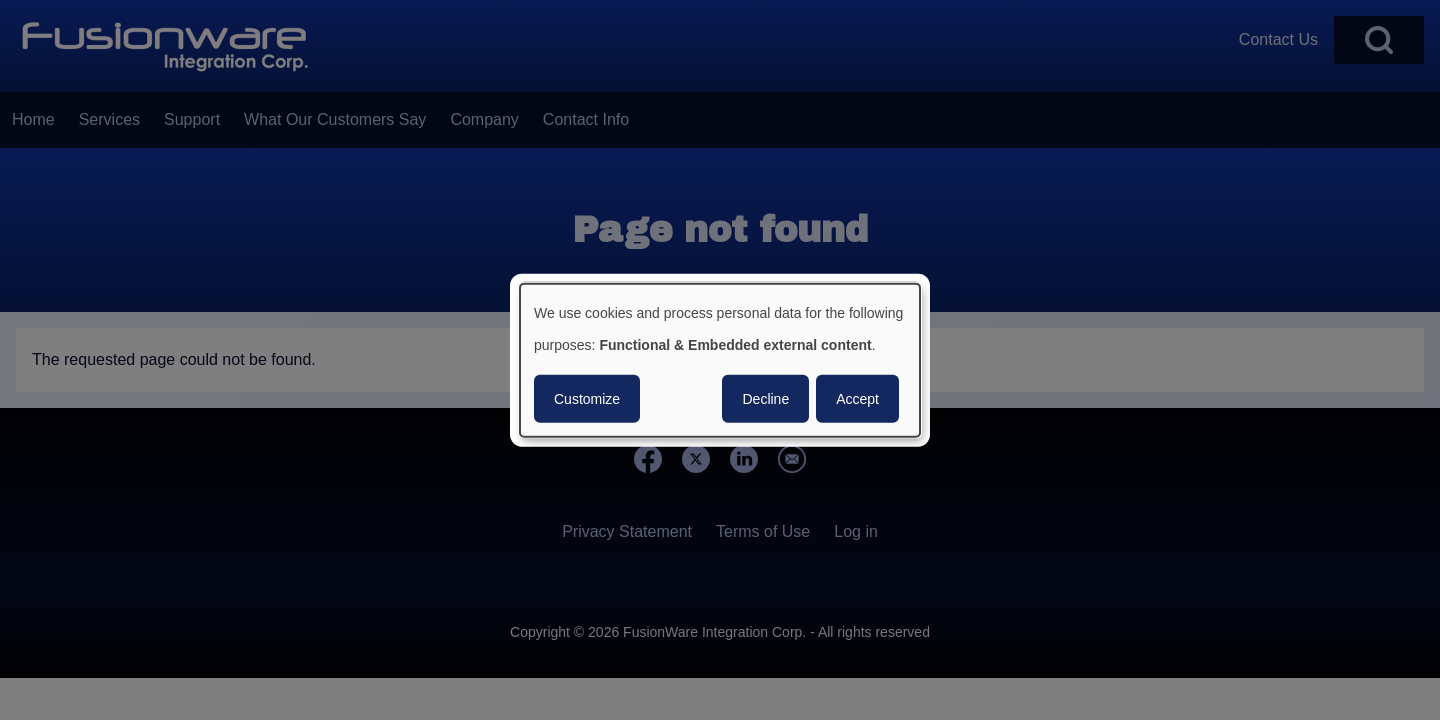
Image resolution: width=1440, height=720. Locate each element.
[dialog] (720, 360)
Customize (587, 398)
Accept (857, 398)
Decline (765, 398)
